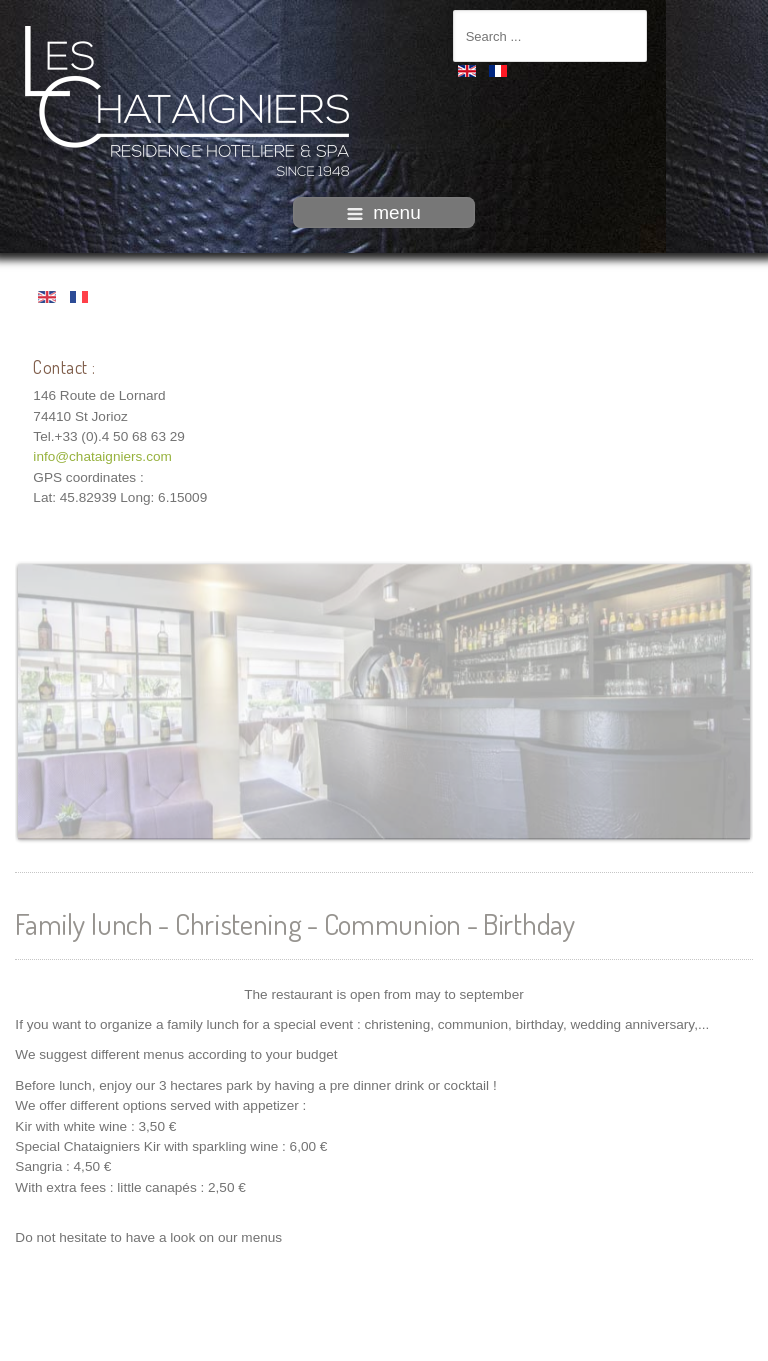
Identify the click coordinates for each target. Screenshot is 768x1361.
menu (384, 212)
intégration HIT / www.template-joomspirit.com (384, 1345)
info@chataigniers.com (102, 455)
